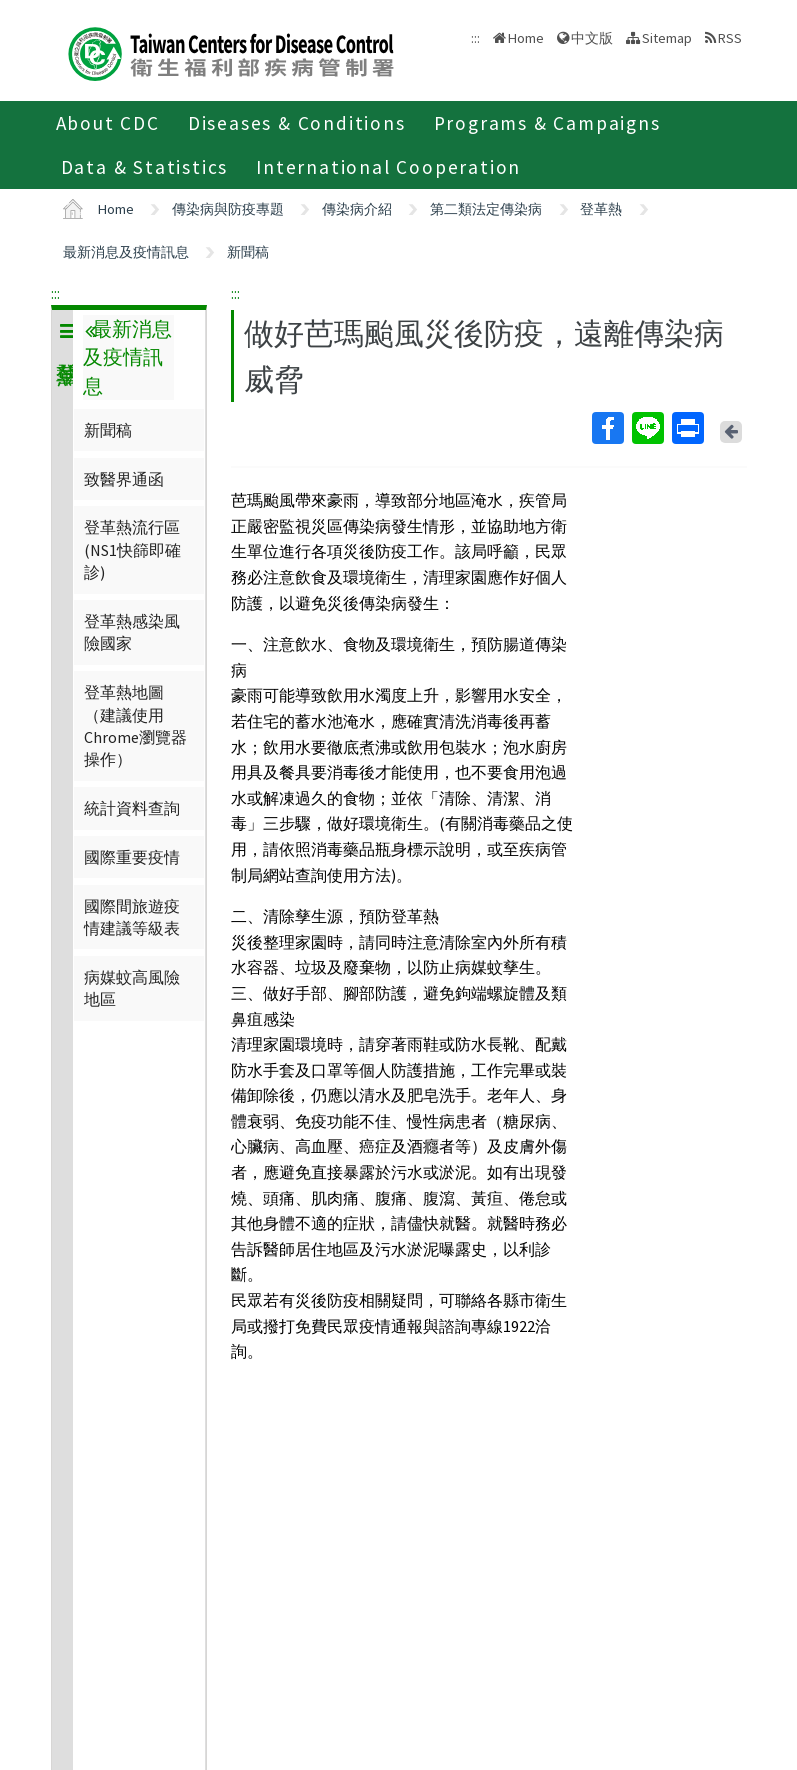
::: (55, 293)
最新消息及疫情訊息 (126, 252)
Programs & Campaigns (547, 123)
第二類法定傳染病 (486, 209)
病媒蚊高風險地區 (132, 988)
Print (687, 428)
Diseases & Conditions (297, 123)
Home (526, 38)
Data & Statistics (145, 167)
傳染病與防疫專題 (228, 209)
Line (647, 428)
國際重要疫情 (132, 857)
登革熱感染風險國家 (132, 632)
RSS (730, 38)
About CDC (108, 123)
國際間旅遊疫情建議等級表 (132, 917)
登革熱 (601, 209)
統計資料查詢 (132, 808)
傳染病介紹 (357, 209)
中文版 (592, 38)
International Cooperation (388, 167)
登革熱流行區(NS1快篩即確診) (132, 549)
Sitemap (667, 38)
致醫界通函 (124, 479)
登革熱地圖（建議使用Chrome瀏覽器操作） (135, 725)
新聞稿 (248, 252)
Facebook (607, 428)
